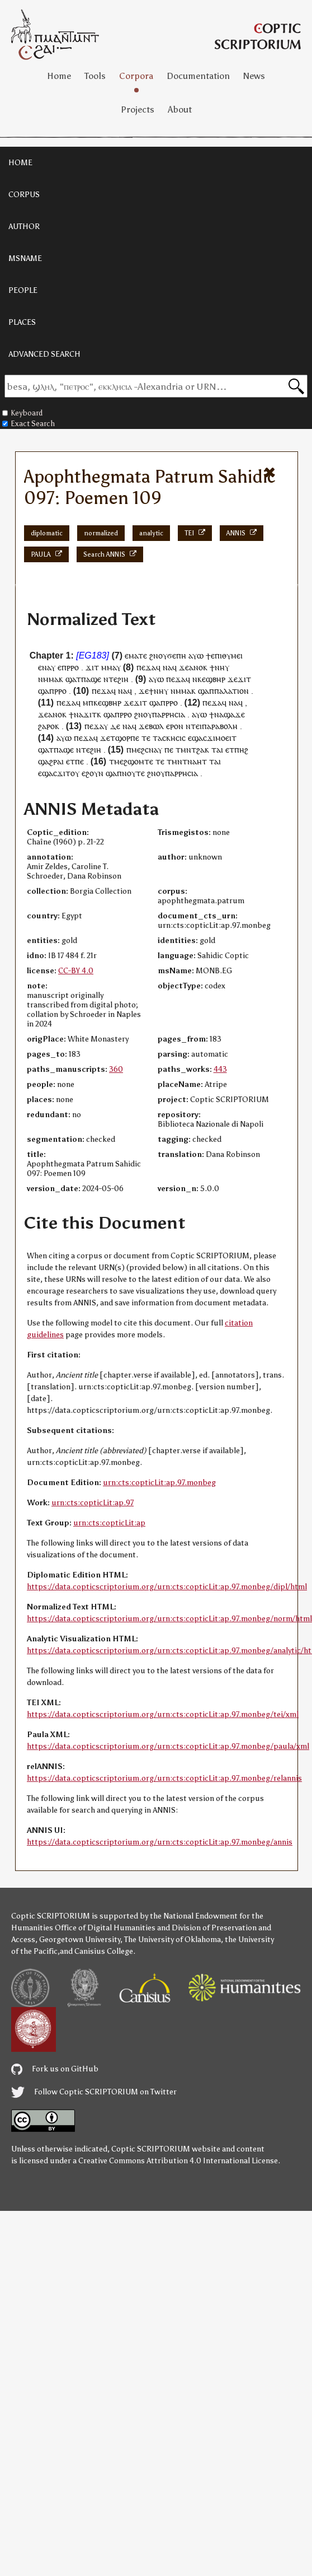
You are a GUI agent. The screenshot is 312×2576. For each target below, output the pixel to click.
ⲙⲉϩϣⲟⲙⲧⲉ (133, 761)
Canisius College (103, 1951)
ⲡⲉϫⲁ (146, 667)
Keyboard (22, 413)
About (180, 109)
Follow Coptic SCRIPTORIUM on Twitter (94, 2092)
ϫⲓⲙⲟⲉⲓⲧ (222, 738)
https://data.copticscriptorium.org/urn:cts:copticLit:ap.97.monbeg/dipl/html (167, 1587)
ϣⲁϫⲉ (234, 714)
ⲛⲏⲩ (222, 667)
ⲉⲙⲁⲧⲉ (136, 655)
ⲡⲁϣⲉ (91, 679)
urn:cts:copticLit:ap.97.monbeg (159, 1482)
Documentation (198, 76)
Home (59, 76)
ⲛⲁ (167, 667)
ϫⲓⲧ (140, 702)
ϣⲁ (70, 679)
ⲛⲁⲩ (48, 667)
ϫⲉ (184, 667)
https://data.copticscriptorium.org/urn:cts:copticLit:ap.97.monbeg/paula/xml (168, 1746)
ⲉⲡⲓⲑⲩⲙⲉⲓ (227, 655)
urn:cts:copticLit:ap (109, 1523)
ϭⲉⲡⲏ (176, 655)
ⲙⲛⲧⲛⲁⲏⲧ (189, 761)
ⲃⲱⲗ (156, 726)
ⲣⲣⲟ (73, 667)
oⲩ (162, 655)
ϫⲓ (90, 667)
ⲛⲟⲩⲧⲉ (133, 773)
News (254, 76)
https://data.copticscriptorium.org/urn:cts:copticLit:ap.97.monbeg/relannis (164, 1778)
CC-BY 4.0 (75, 971)
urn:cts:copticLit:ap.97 (92, 1503)
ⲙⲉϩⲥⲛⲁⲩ (146, 749)
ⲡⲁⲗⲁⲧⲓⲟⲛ (231, 691)
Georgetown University (79, 1939)
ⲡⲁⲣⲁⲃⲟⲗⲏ (220, 726)
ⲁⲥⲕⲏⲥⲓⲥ (172, 738)
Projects (137, 109)
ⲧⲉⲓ (196, 726)
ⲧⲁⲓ (217, 749)
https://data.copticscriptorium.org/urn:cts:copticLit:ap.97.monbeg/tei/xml (163, 1714)
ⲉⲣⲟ (172, 726)
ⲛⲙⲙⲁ (48, 679)
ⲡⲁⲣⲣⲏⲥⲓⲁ (168, 714)
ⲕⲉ (201, 679)
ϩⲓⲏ (123, 679)
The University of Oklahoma (172, 1939)
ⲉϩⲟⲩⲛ (92, 773)
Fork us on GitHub (54, 2069)
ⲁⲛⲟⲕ (198, 667)
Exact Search (28, 423)
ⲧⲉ (112, 679)
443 (220, 1069)
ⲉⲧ (229, 749)
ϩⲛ (153, 655)
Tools (95, 76)
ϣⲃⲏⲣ (215, 679)
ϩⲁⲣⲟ (46, 726)
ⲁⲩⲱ (196, 655)
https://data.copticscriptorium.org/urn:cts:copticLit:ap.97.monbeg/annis (159, 1842)
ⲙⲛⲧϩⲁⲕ (195, 749)
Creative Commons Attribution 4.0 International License (178, 2161)
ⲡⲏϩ (241, 749)
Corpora (136, 76)
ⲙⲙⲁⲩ (111, 667)
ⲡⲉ (168, 749)
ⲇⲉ (115, 726)
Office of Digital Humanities (105, 1928)
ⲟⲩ (147, 714)
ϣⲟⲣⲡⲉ (127, 738)
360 (116, 1069)
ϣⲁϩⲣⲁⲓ (51, 761)
